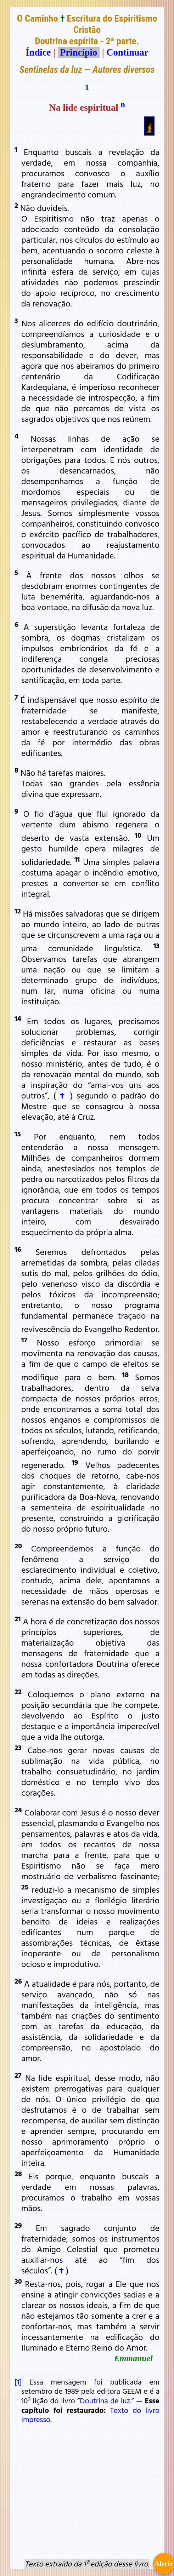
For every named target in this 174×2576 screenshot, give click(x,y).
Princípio (79, 52)
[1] (18, 2381)
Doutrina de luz (105, 2400)
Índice (38, 52)
